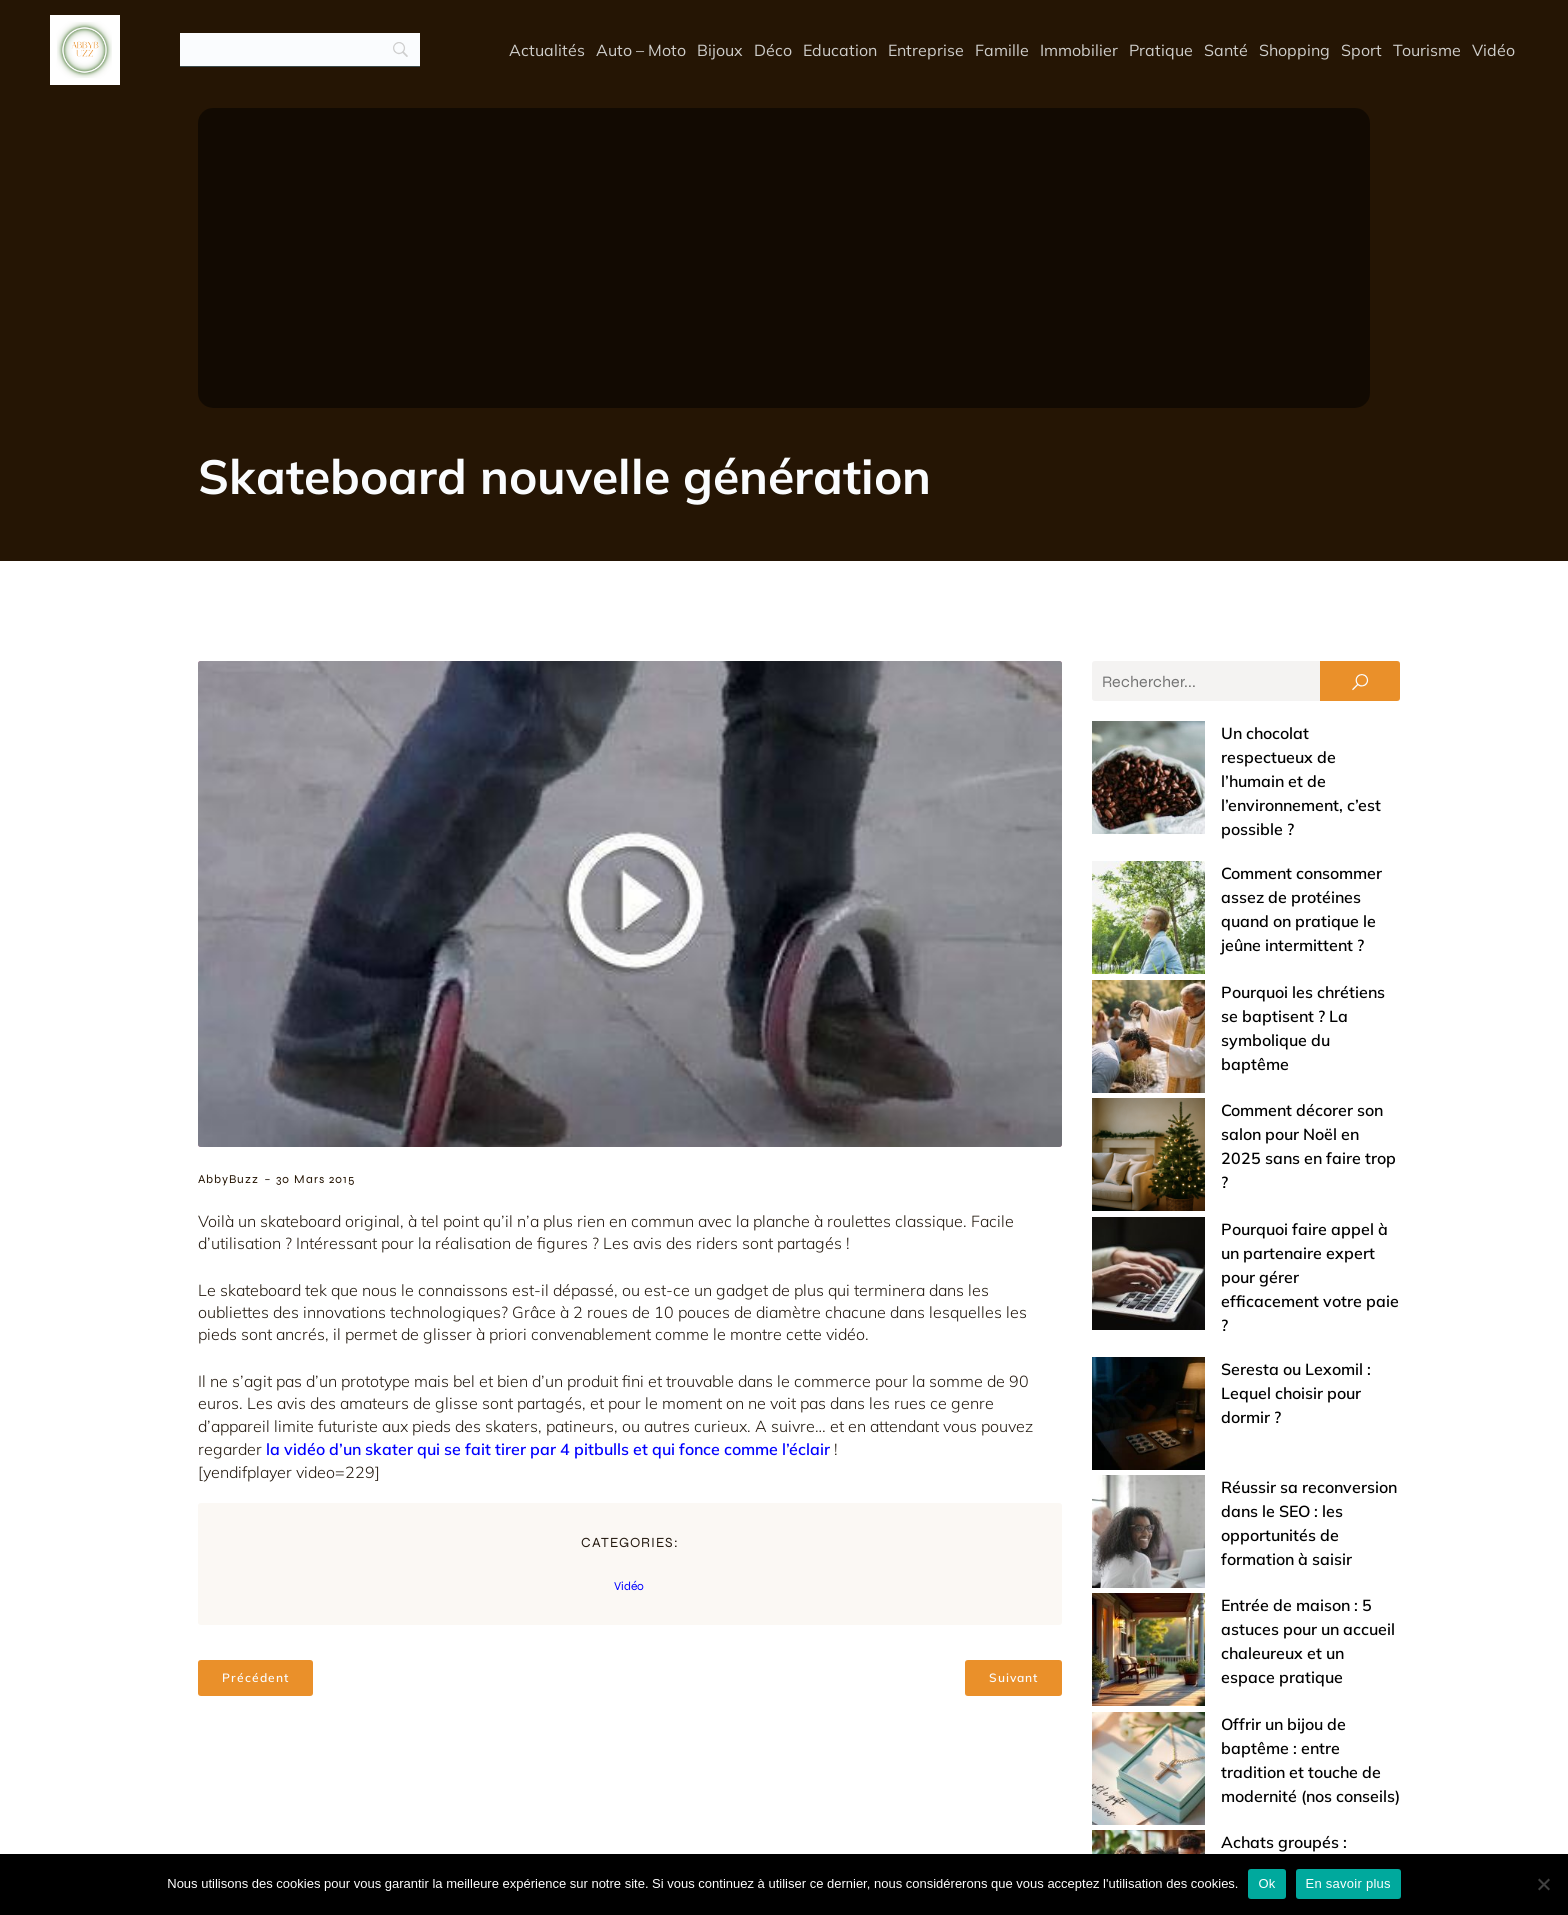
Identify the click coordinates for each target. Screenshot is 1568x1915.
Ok (1266, 1883)
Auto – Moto (641, 50)
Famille (1002, 50)
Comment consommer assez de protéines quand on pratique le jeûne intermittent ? (1228, 825)
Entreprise (926, 50)
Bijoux (720, 50)
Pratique (1161, 50)
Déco (773, 50)
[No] (1543, 1884)
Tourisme (1427, 50)
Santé (1226, 50)
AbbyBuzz (228, 1179)
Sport (1361, 50)
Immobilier (1079, 50)
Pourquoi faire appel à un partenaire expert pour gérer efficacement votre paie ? (1236, 1053)
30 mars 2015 (315, 1179)
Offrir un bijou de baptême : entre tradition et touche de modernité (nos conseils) (1229, 1349)
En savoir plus (1348, 1883)
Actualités (547, 50)
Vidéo (1493, 50)
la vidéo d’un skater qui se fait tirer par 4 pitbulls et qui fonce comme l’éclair (548, 1449)
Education (840, 50)
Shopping (1294, 50)
